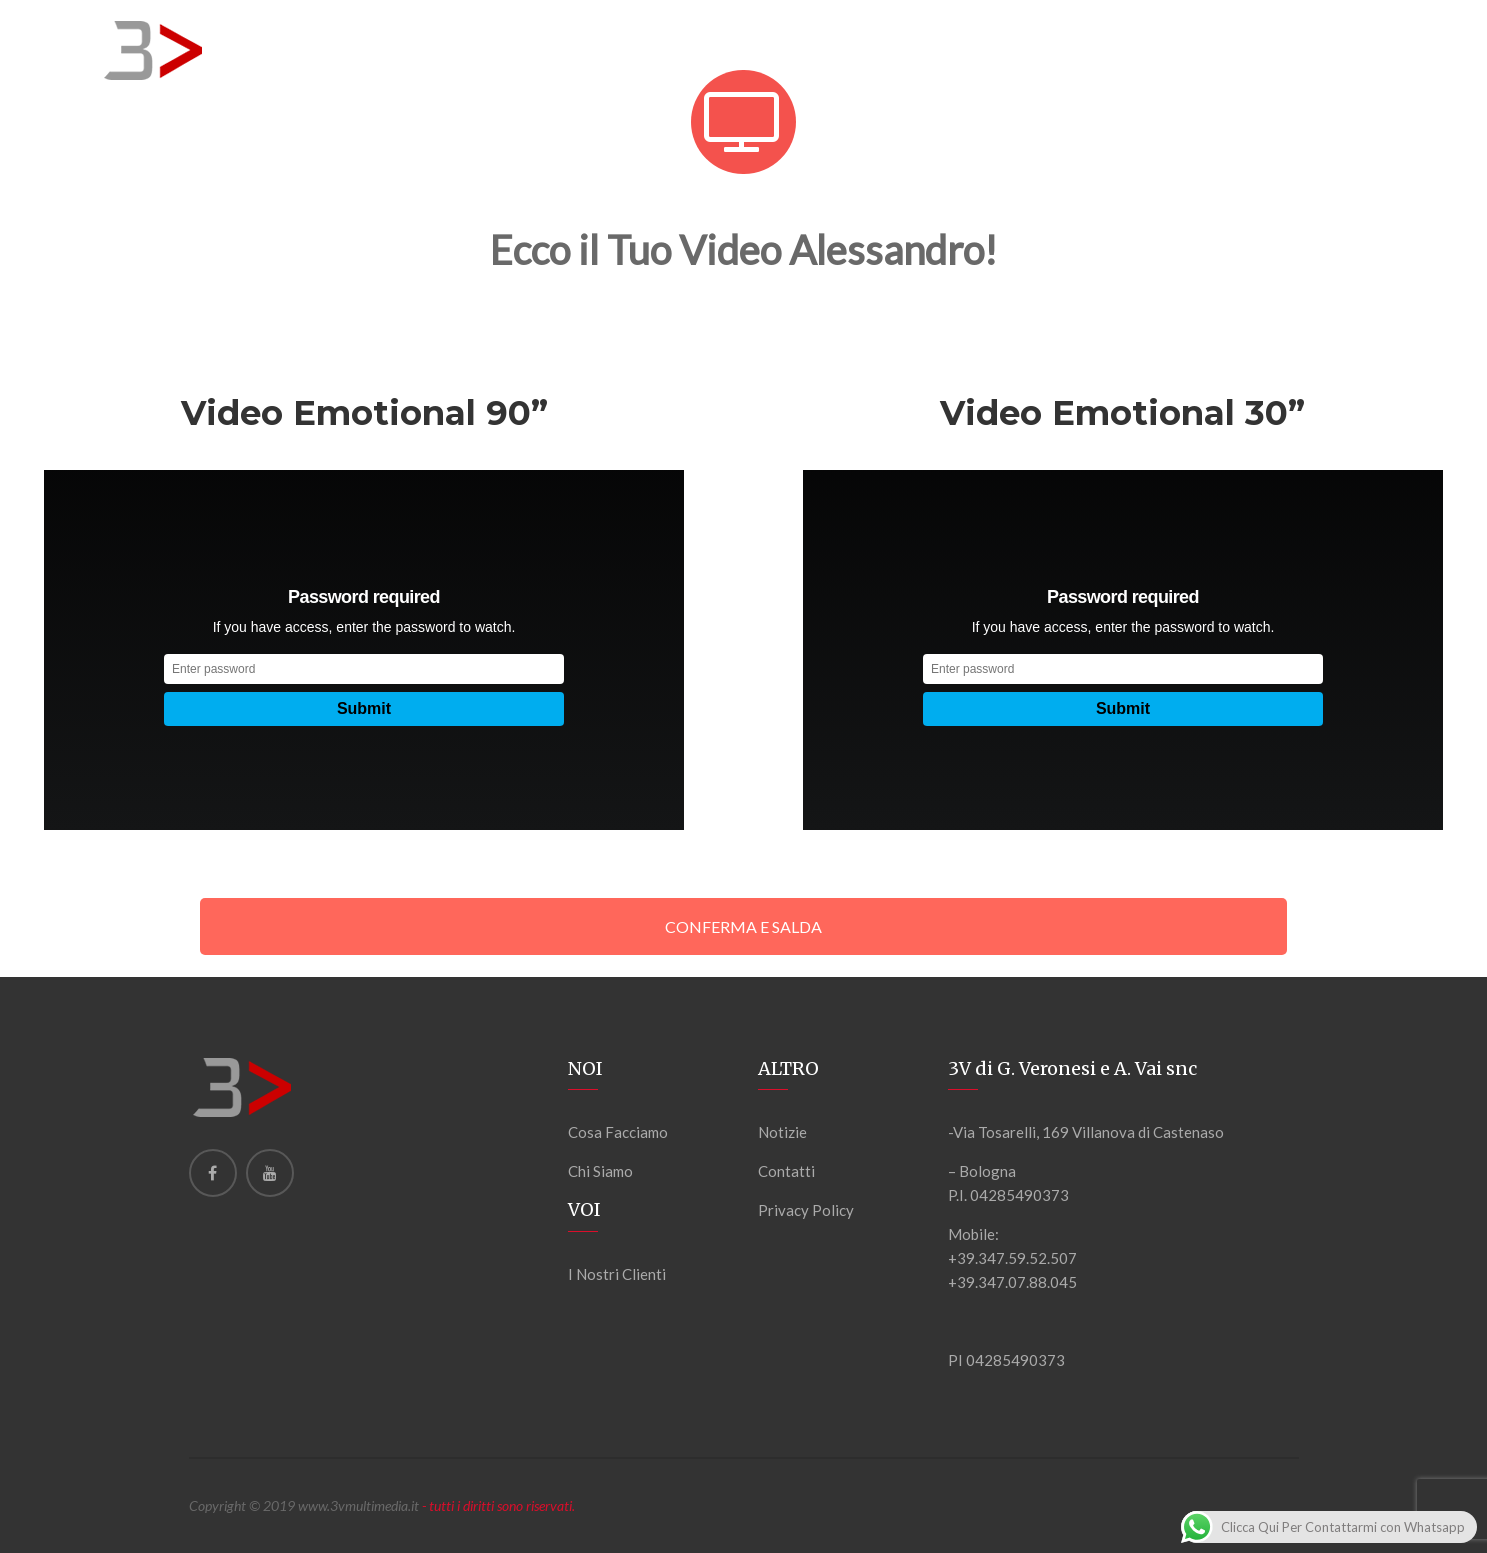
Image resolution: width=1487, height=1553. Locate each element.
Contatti (786, 1171)
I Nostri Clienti (617, 1274)
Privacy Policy (806, 1210)
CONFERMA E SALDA (743, 926)
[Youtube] (270, 1173)
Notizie (782, 1132)
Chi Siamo (600, 1171)
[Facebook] (213, 1173)
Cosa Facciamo (618, 1132)
